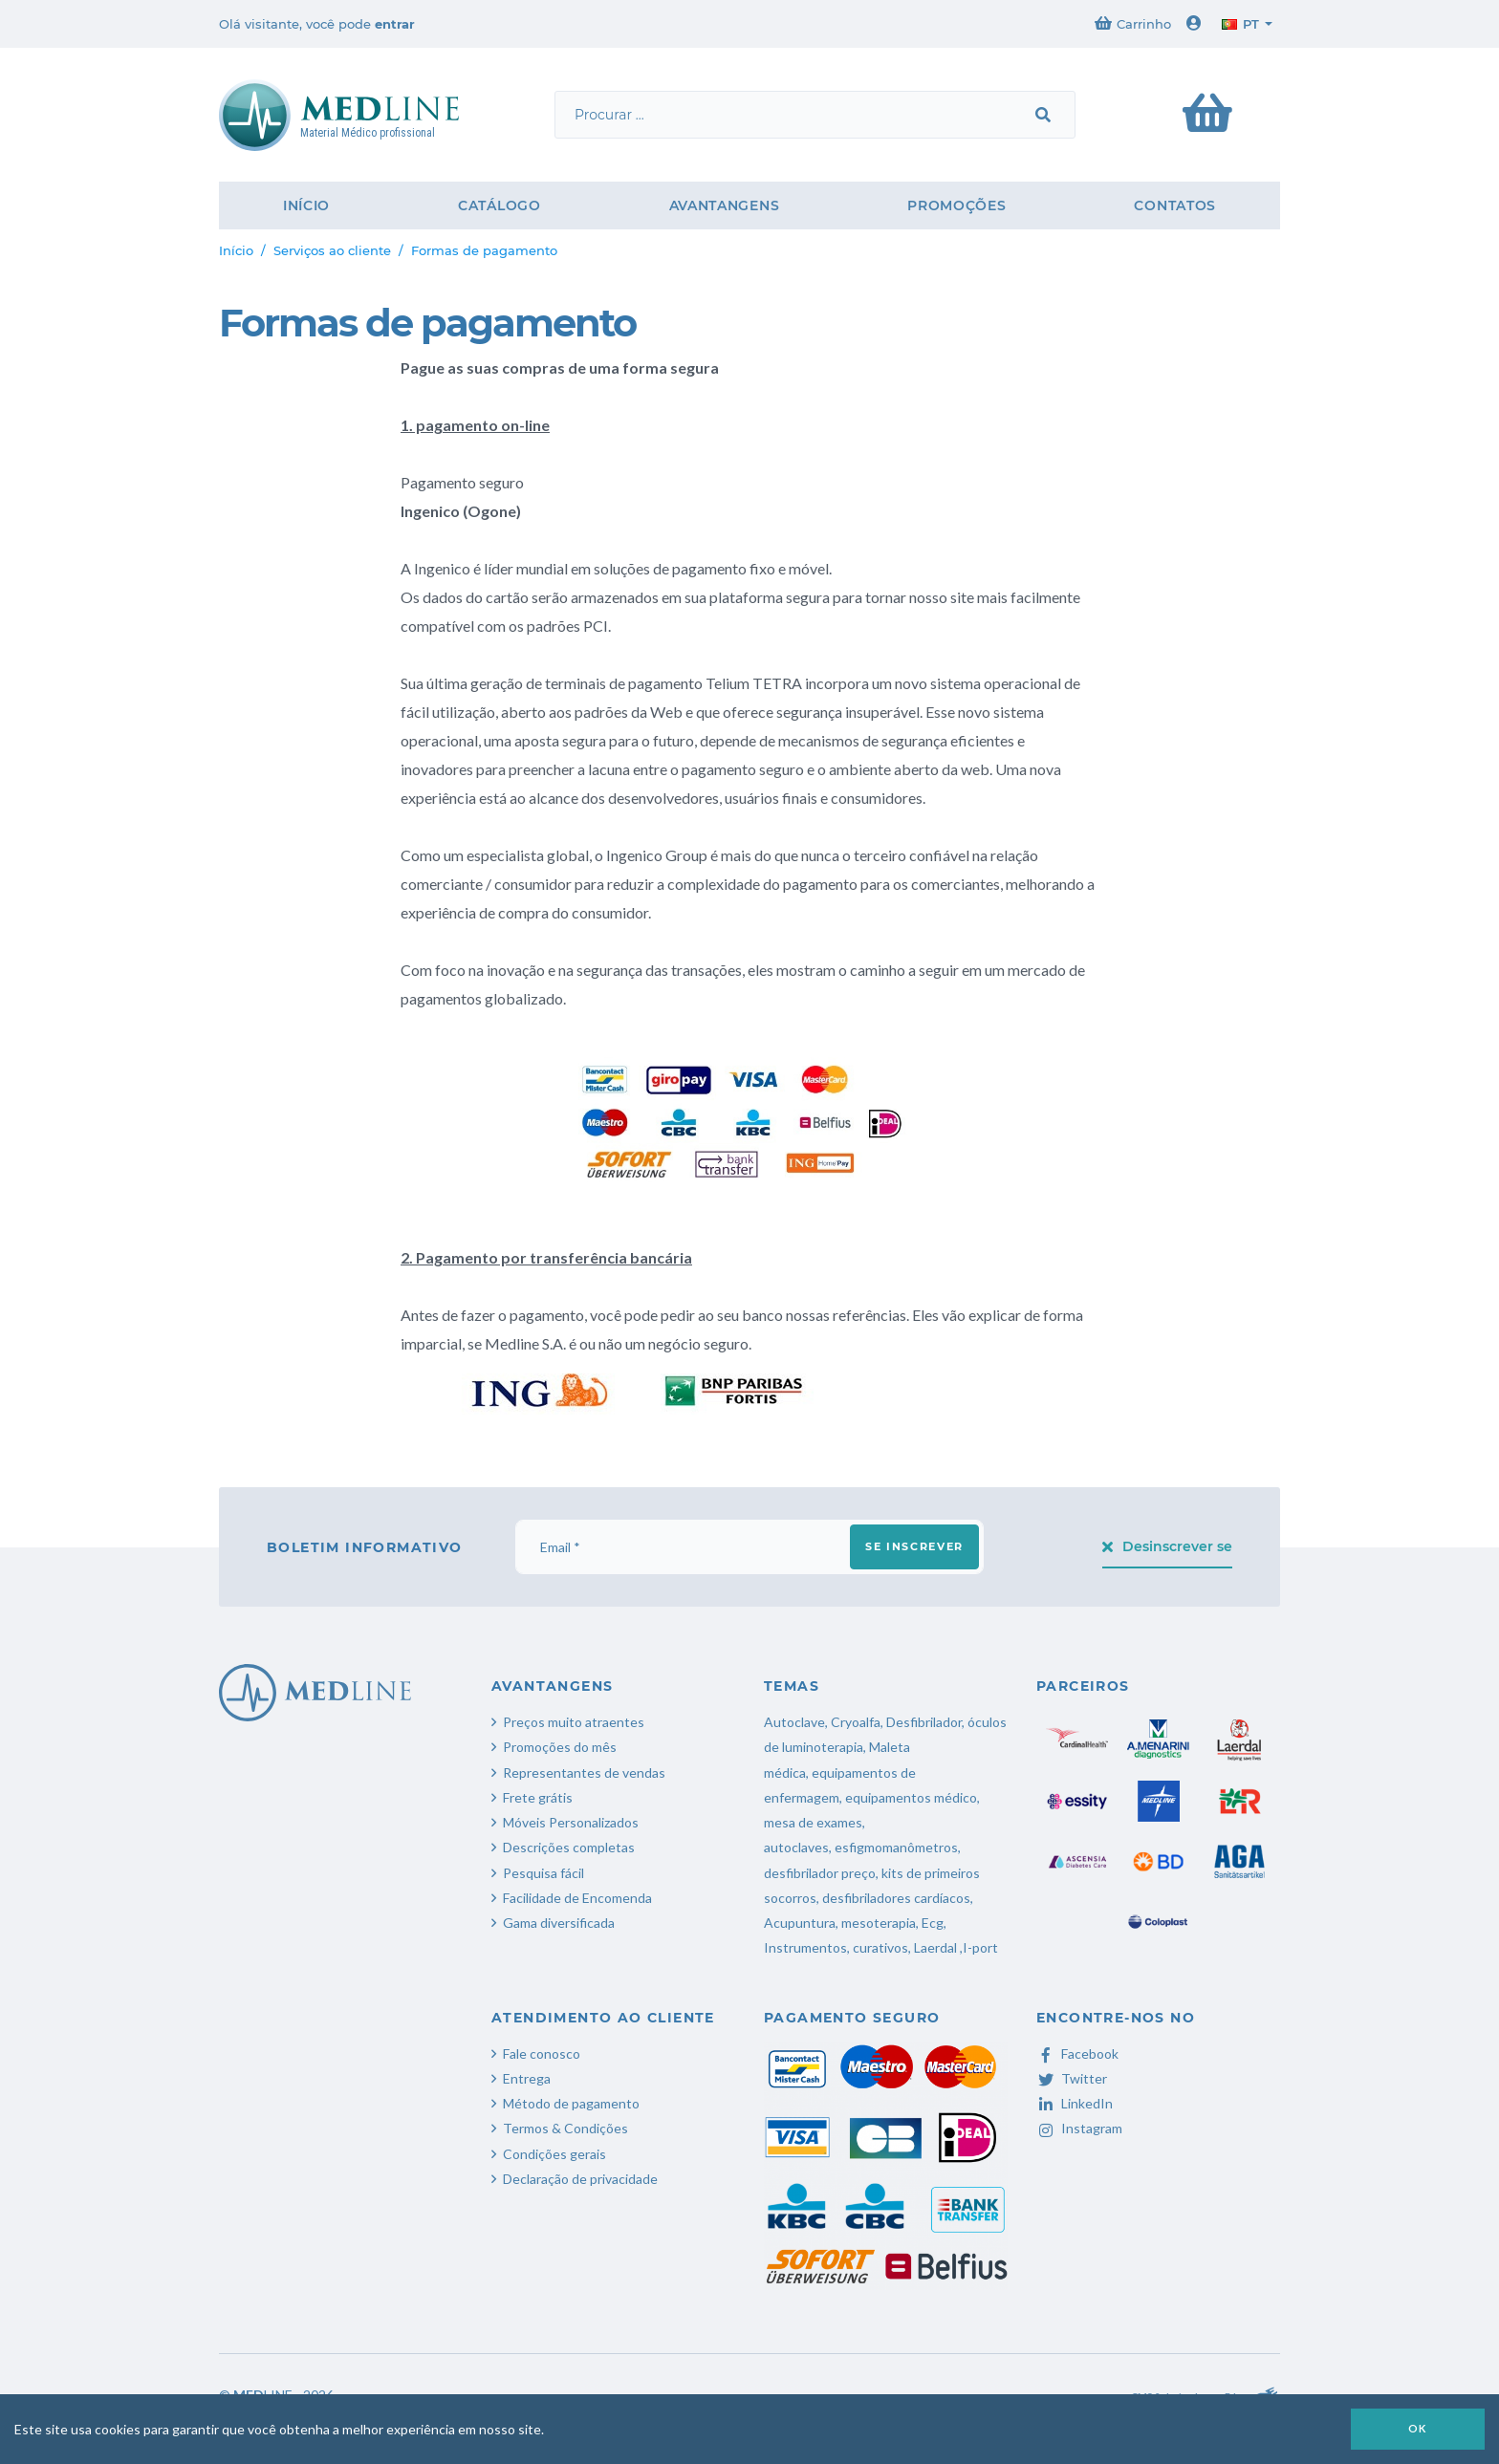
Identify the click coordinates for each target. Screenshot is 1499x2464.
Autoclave (794, 1722)
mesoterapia (878, 1922)
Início (306, 205)
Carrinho (1133, 23)
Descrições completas (569, 1847)
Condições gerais (554, 2154)
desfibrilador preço (820, 1873)
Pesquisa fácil (543, 1873)
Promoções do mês (560, 1747)
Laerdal (935, 1947)
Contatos (1175, 205)
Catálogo (499, 205)
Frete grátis (538, 1797)
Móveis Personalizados (571, 1822)
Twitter (1071, 2078)
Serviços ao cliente (332, 250)
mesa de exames (813, 1822)
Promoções (956, 205)
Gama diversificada (559, 1922)
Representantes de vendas (584, 1772)
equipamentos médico (911, 1797)
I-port (980, 1947)
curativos (880, 1947)
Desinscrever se (1167, 1546)
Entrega (527, 2078)
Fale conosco (541, 2053)
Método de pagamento (571, 2103)
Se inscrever (914, 1546)
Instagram (1079, 2128)
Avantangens (724, 205)
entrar (395, 24)
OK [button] (1417, 2428)
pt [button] (1240, 24)
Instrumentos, (807, 1947)
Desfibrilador (924, 1722)
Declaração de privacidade (580, 2179)
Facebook (1077, 2053)
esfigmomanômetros (896, 1847)
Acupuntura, (801, 1922)
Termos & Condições (565, 2128)
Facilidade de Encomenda (577, 1898)
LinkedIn (1074, 2103)
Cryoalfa (855, 1722)
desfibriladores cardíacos (896, 1898)
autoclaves (796, 1847)
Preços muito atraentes (573, 1722)
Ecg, (934, 1922)
